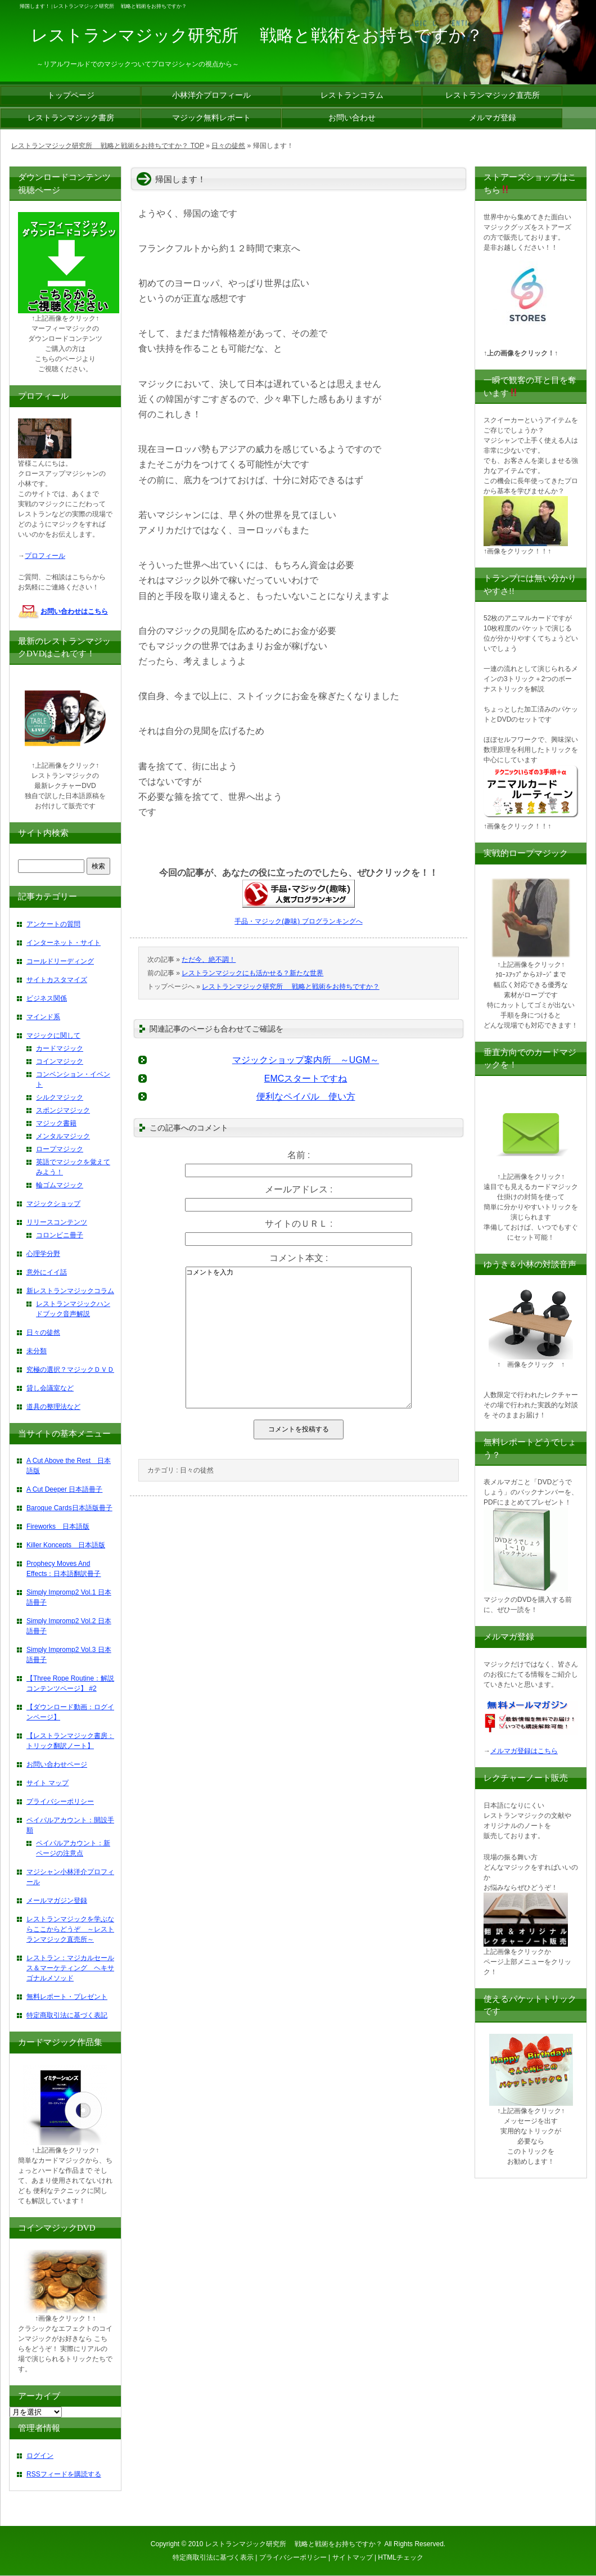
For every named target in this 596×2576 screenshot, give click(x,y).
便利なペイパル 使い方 (305, 1096)
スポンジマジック (63, 1110)
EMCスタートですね (305, 1078)
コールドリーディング (60, 961)
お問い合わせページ (56, 1764)
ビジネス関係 (46, 998)
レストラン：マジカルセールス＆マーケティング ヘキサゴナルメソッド (70, 1968)
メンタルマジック (63, 1136)
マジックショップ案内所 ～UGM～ (305, 1060)
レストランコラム (351, 95)
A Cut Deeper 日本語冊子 (64, 1489)
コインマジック (59, 1061)
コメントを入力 (299, 1337)
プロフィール (45, 556)
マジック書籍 (56, 1123)
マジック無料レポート (211, 118)
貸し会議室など (50, 1388)
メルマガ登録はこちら (524, 1751)
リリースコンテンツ (56, 1222)
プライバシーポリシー (60, 1801)
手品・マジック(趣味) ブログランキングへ (298, 921)
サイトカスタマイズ (56, 980)
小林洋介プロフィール (211, 95)
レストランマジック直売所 (492, 95)
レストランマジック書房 (71, 118)
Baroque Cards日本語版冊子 (69, 1508)
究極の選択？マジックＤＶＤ (70, 1369)
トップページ (70, 95)
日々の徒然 (197, 1470)
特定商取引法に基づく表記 (66, 2015)
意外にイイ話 (46, 1272)
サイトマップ (352, 2557)
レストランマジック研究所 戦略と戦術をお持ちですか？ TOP (107, 146)
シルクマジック (59, 1097)
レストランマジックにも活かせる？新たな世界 (252, 973)
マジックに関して (53, 1035)
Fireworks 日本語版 (57, 1526)
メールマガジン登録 (56, 1900)
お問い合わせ (352, 118)
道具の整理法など (53, 1407)
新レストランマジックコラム (70, 1291)
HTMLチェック (400, 2557)
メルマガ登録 (492, 118)
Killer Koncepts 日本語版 (65, 1545)
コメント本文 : (298, 1258)
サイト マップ (47, 1783)
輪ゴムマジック (59, 1185)
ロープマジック (59, 1149)
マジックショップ (53, 1204)
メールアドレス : (299, 1189)
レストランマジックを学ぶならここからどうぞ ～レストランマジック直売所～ (70, 1929)
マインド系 (43, 1017)
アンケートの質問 (53, 924)
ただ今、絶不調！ (209, 959)
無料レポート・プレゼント (66, 1997)
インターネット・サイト (63, 943)
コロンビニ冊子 (59, 1235)
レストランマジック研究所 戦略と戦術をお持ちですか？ (290, 986)
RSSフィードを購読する (63, 2474)
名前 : (298, 1155)
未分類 (36, 1351)
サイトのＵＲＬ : (299, 1223)
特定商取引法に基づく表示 (213, 2557)
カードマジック (59, 1048)
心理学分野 (43, 1254)
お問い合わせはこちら (74, 611)
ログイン (39, 2456)
